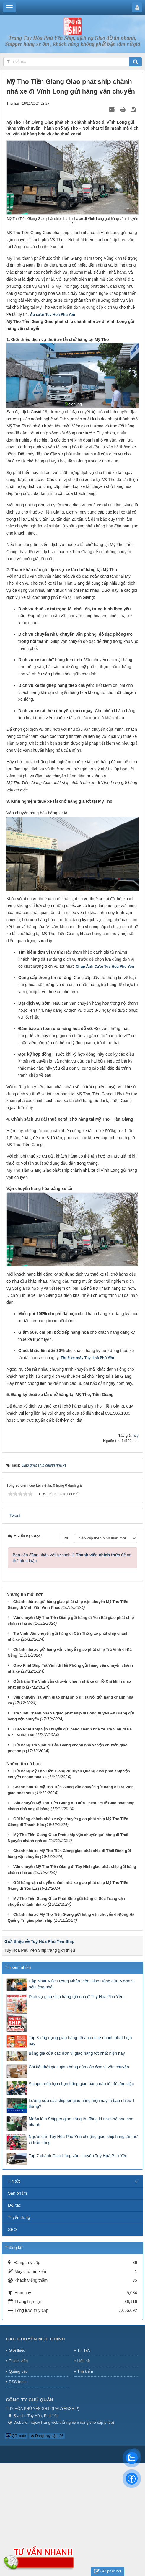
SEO (12, 2229)
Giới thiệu (17, 2350)
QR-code (16, 2436)
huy (136, 1436)
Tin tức (14, 2181)
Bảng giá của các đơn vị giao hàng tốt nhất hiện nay (77, 2053)
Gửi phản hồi (107, 2571)
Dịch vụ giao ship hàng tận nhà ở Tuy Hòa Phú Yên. (77, 1996)
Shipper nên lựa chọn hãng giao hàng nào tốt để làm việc (81, 2083)
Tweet (14, 1515)
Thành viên (18, 2360)
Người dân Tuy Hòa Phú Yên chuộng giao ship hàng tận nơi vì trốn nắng (84, 2139)
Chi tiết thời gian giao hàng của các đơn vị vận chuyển (79, 2067)
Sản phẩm (17, 2193)
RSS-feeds (18, 2381)
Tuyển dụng (19, 2217)
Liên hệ (83, 2360)
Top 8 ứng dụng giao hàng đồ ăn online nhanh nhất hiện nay (80, 2040)
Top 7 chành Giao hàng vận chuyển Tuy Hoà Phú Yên (78, 2155)
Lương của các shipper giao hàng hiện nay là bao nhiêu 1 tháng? (82, 2103)
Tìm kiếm (85, 2371)
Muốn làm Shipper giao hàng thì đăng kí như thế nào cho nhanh (81, 2121)
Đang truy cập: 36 (47, 2436)
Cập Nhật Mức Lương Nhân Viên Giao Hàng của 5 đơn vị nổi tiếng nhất (82, 1984)
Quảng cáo (18, 2371)
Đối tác (14, 2205)
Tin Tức (83, 2350)
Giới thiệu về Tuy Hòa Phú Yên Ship (39, 1941)
